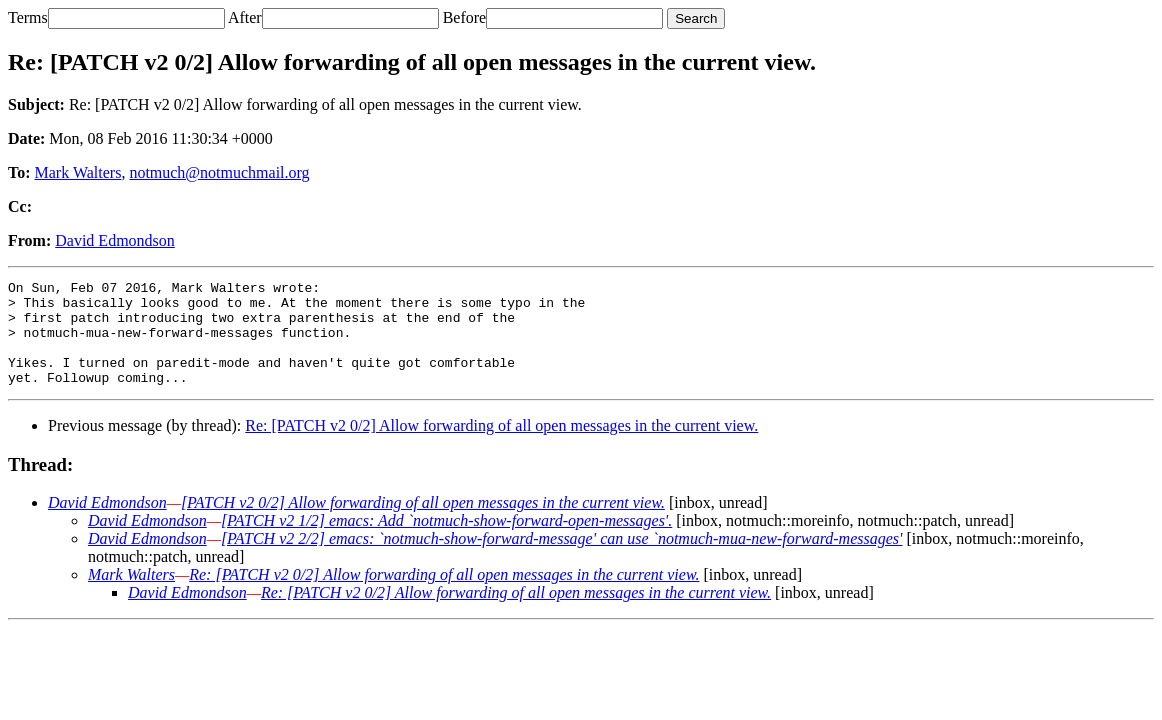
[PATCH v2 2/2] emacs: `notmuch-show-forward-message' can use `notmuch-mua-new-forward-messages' (562, 559)
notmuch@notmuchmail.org (219, 172)
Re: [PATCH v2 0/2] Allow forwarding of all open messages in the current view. (501, 446)
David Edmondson (115, 240)
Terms (28, 17)
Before (465, 17)
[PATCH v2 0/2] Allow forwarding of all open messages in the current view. (423, 523)
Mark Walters (78, 172)
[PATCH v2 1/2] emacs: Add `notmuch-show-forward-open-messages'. (446, 541)
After (245, 17)
